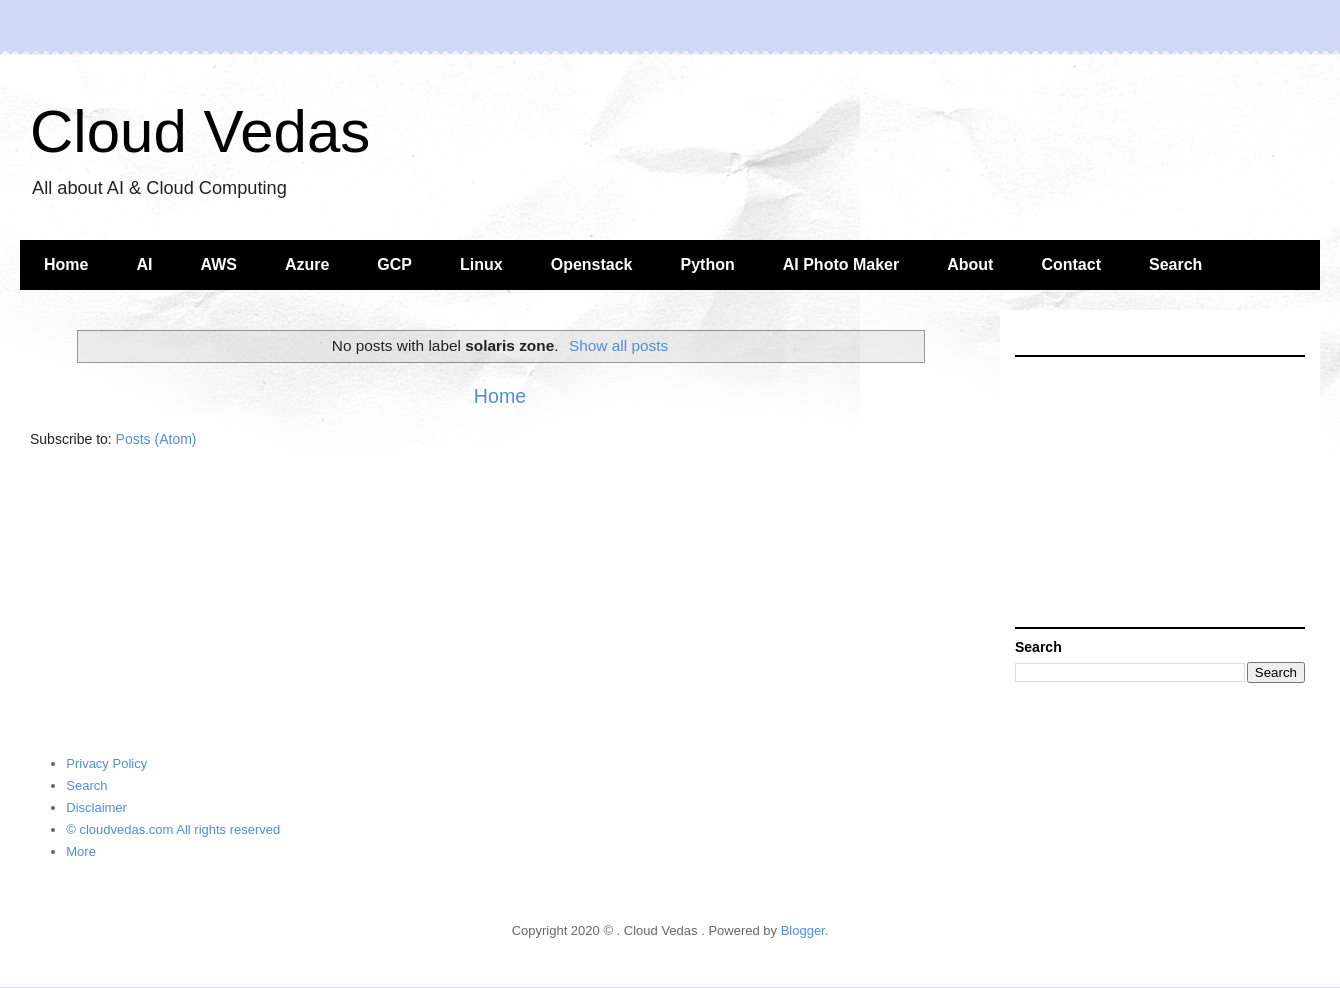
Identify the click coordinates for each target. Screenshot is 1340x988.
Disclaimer (96, 807)
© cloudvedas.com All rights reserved (173, 829)
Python (708, 264)
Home (66, 264)
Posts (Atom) (156, 439)
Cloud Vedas (200, 131)
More (81, 851)
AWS (218, 264)
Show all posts (618, 345)
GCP (394, 264)
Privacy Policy (106, 763)
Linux (481, 264)
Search (1175, 264)
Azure (307, 264)
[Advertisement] (1160, 492)
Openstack (592, 264)
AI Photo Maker (841, 264)
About (970, 264)
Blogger (803, 930)
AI (144, 264)
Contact (1071, 264)
